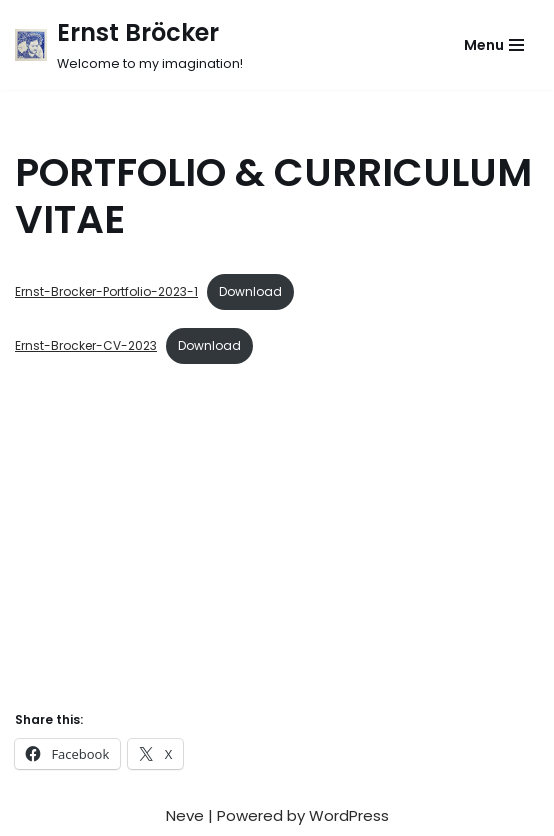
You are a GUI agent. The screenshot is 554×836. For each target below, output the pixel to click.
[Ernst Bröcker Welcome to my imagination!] (129, 45)
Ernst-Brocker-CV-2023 (86, 345)
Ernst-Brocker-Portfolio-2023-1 (106, 291)
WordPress (349, 815)
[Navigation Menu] (494, 45)
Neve (185, 815)
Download (250, 291)
